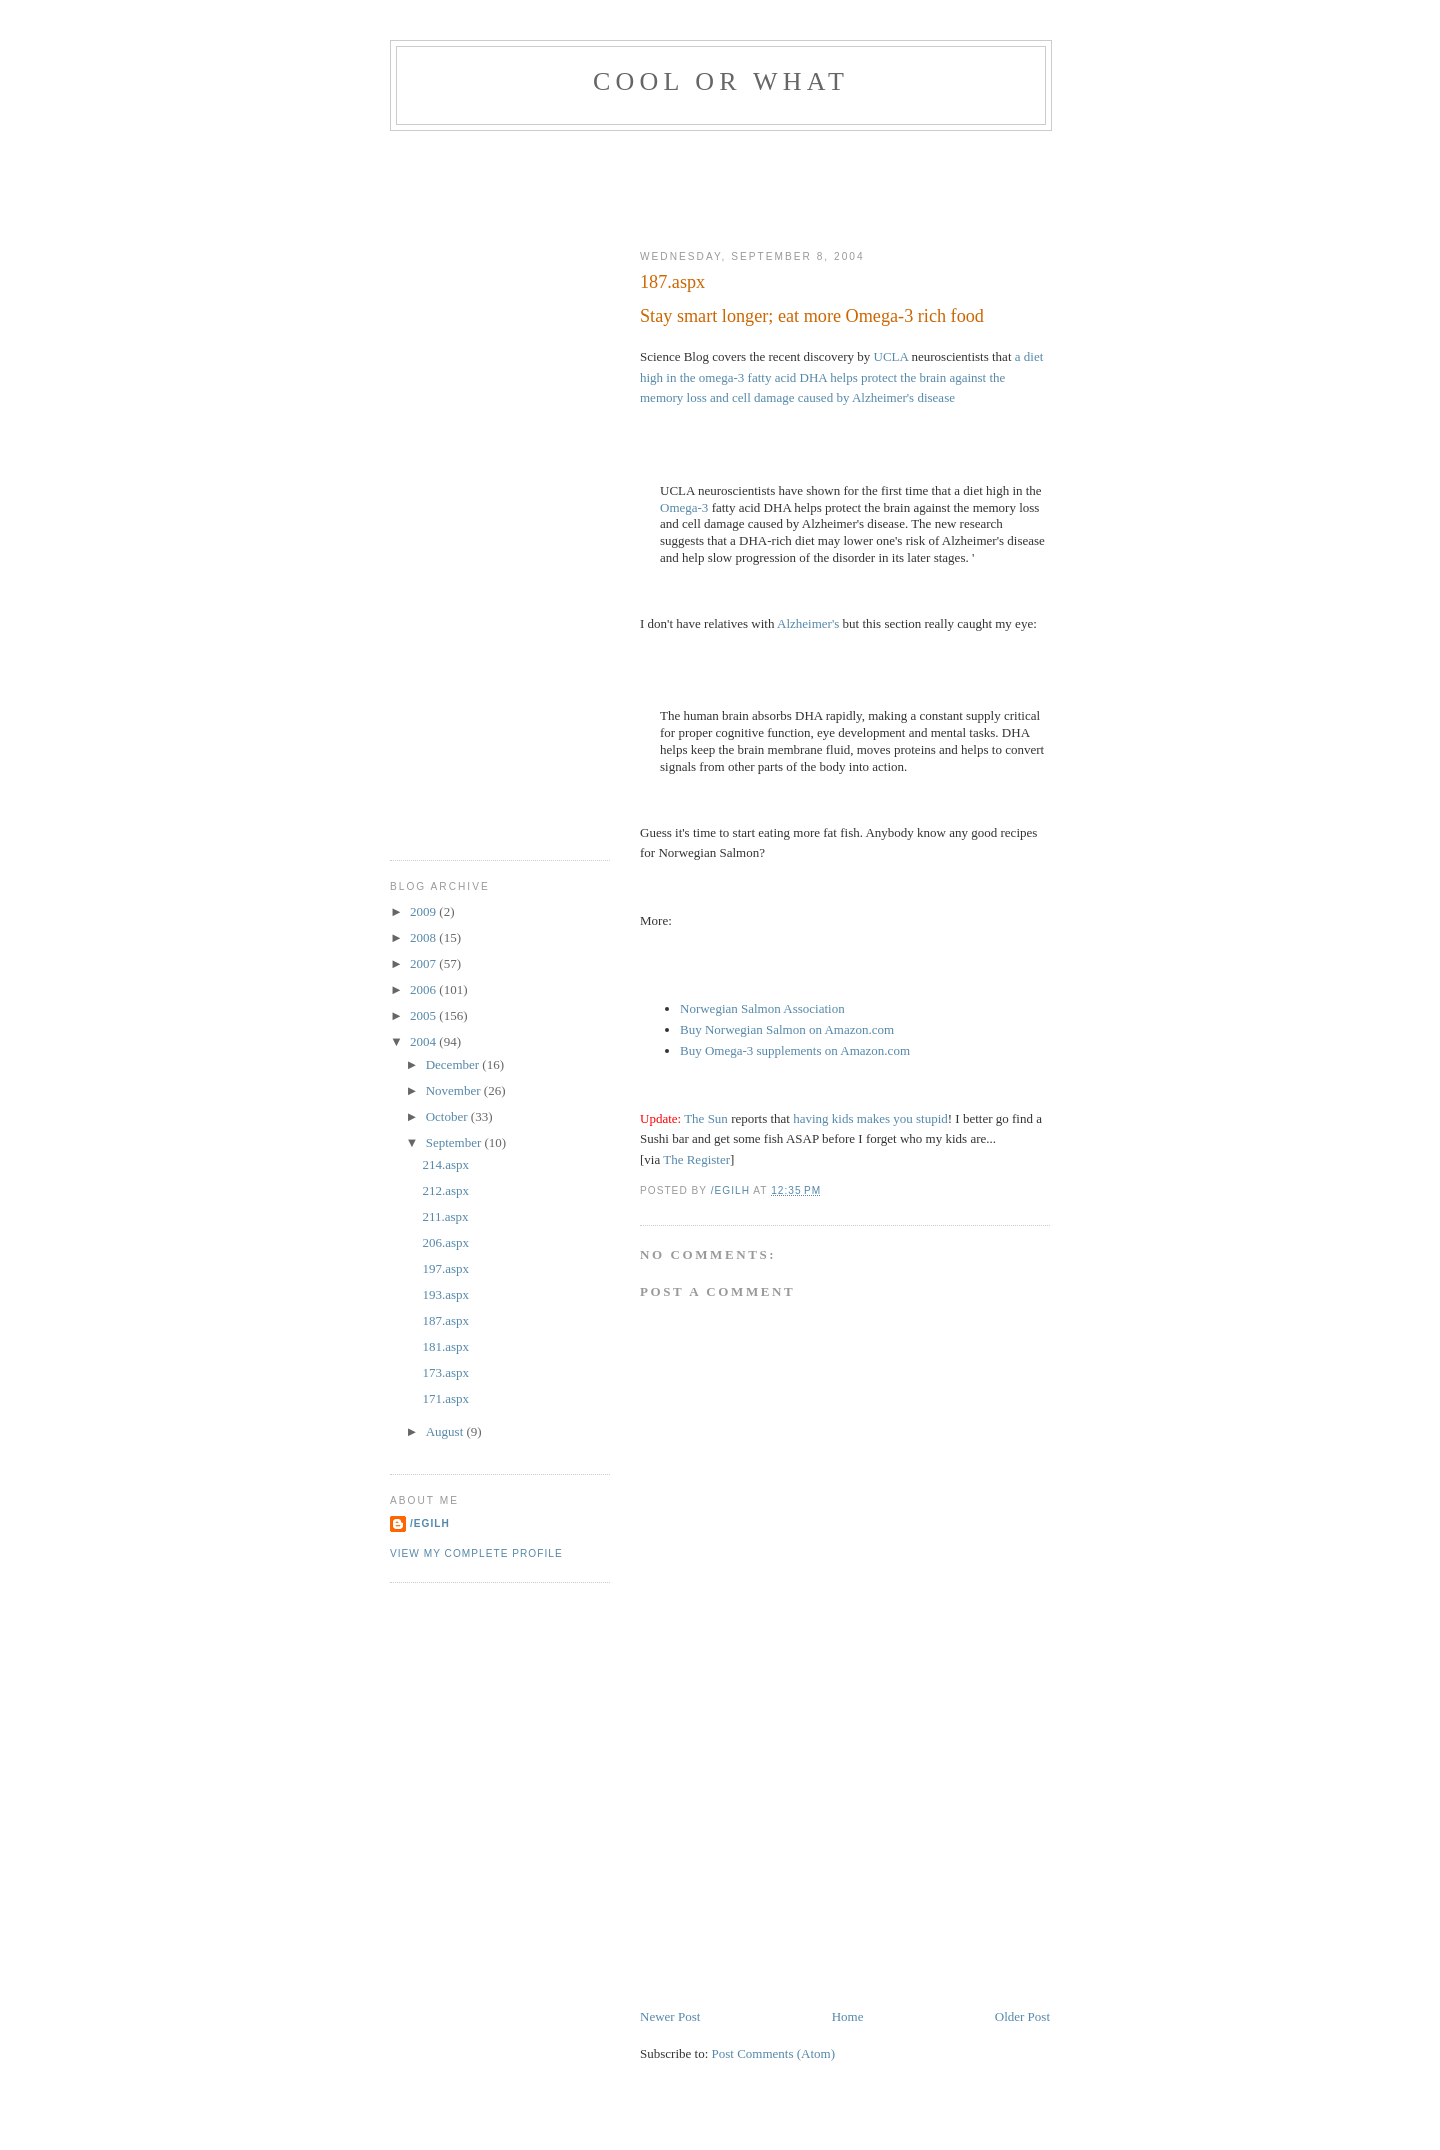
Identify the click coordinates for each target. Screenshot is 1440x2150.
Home (848, 2016)
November (455, 1090)
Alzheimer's (808, 623)
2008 (424, 937)
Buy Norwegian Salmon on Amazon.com (787, 1029)
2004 (424, 1041)
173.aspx (445, 1372)
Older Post (1022, 2016)
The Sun (706, 1118)
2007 (424, 963)
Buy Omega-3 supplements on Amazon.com (795, 1050)
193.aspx (445, 1294)
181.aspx (445, 1346)
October (448, 1116)
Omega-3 (684, 507)
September (455, 1142)
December (454, 1064)
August (446, 1431)
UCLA (891, 356)
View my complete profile (476, 1553)
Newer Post (670, 2016)
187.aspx (445, 1320)
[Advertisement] (754, 186)
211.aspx (445, 1216)
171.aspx (445, 1398)
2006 (424, 989)
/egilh (430, 1523)
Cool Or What (721, 81)
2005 (424, 1015)
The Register (696, 1159)
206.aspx (445, 1242)
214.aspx (445, 1164)
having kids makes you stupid (870, 1118)
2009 (424, 911)
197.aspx (445, 1268)
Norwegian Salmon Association (762, 1008)
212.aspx (445, 1190)
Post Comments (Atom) (774, 2053)
